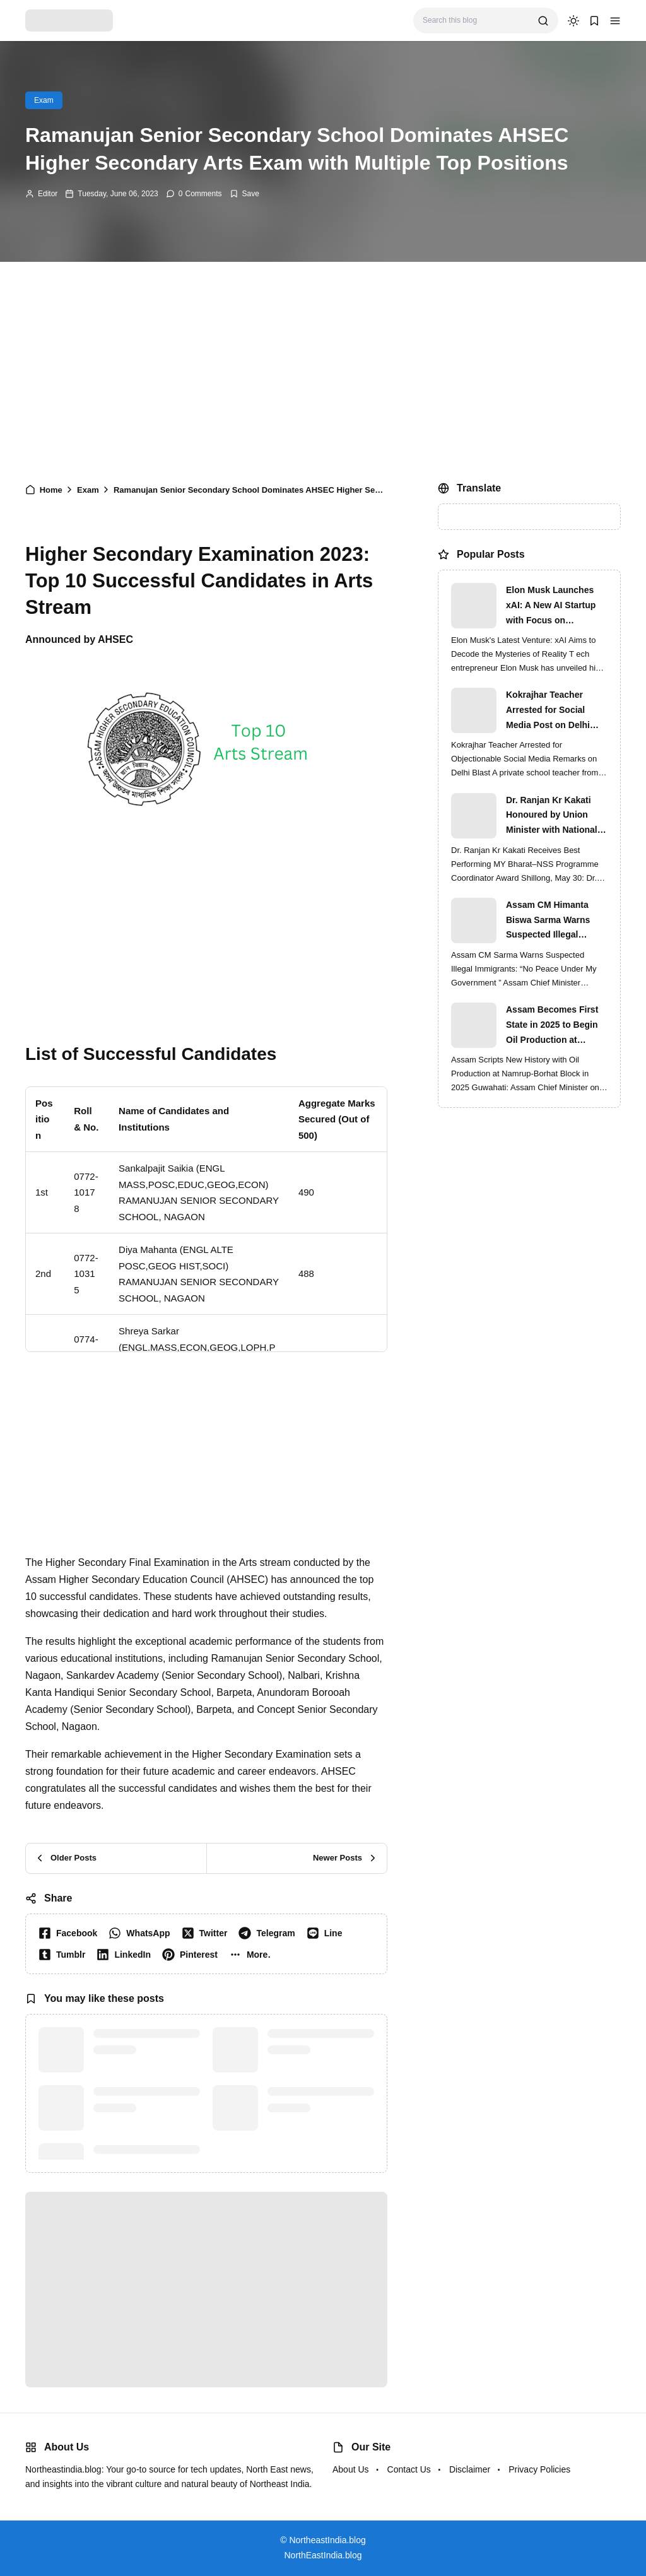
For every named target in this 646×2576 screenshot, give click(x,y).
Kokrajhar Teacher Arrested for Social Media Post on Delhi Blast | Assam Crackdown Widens (548, 711)
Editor (47, 193)
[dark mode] (573, 20)
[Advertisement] (323, 369)
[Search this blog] (475, 20)
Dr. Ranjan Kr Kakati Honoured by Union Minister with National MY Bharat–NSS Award (553, 816)
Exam (44, 100)
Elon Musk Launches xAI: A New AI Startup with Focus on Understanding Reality (553, 606)
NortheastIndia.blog (327, 2540)
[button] (615, 20)
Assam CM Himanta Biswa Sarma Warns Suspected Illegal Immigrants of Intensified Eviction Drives (548, 921)
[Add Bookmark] (244, 193)
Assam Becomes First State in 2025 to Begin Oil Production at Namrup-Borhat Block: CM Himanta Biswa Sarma (553, 1025)
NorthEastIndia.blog (323, 2555)
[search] (543, 20)
